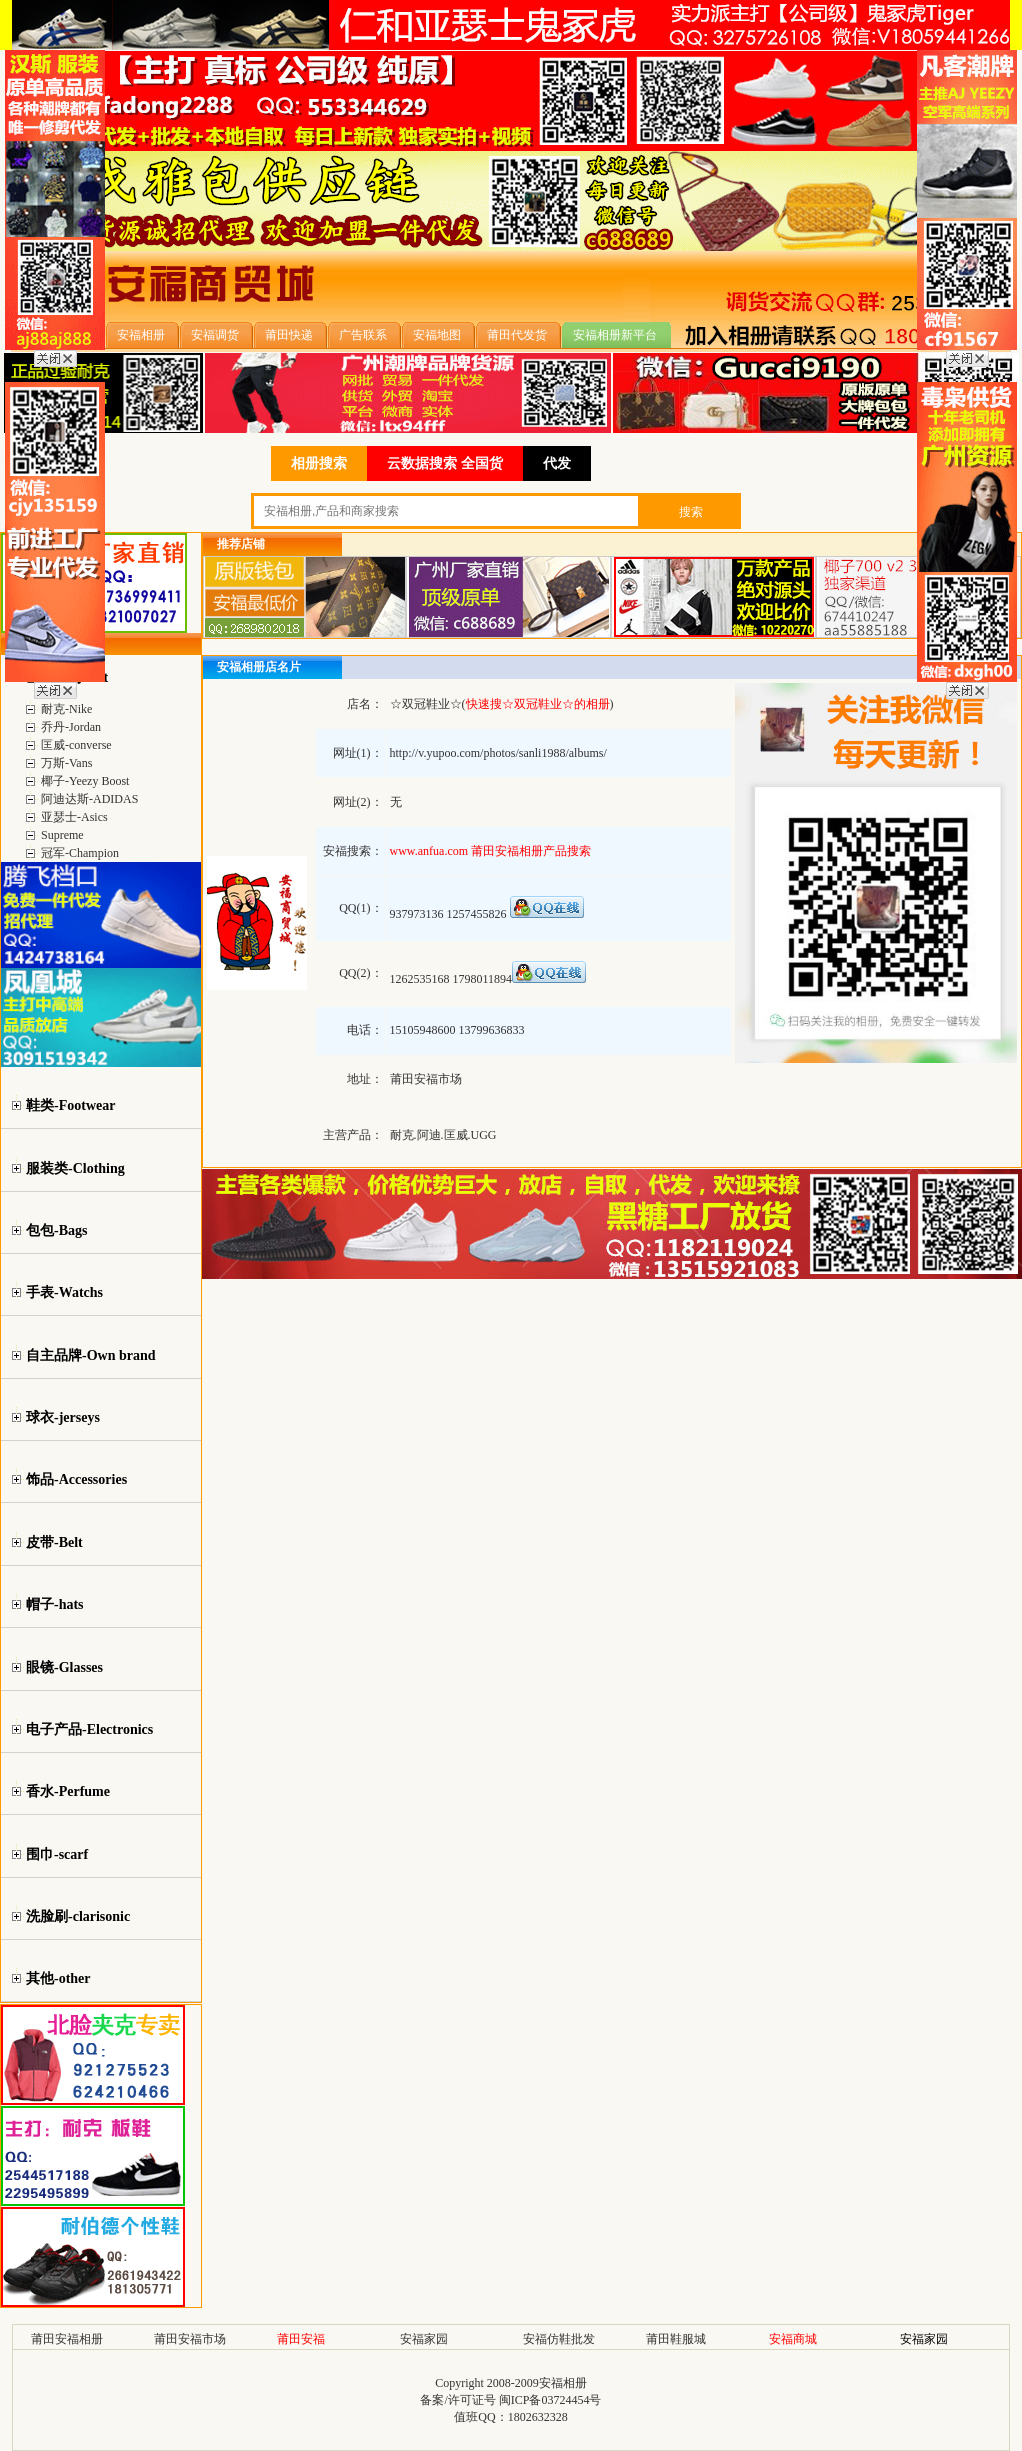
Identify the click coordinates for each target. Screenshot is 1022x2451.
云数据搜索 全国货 (445, 463)
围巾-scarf (57, 1854)
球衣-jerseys (63, 1417)
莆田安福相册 (67, 2339)
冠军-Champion (80, 853)
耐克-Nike (66, 709)
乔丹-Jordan (71, 727)
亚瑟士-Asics (74, 817)
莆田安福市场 (190, 2339)
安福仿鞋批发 (559, 2339)
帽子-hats (55, 1604)
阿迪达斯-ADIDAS (89, 799)
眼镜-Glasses (64, 1667)
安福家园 (424, 2339)
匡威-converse (76, 745)
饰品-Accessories (76, 1479)
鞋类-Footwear (70, 1105)
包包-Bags (56, 1230)
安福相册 (563, 2383)
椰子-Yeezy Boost (85, 781)
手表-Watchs (64, 1292)
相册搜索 (319, 463)
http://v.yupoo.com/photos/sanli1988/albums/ (498, 753)
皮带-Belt (54, 1542)
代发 (557, 463)
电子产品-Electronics (89, 1729)
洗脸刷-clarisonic (78, 1916)
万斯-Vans (66, 763)
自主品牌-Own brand (91, 1355)
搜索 (691, 512)
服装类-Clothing (75, 1168)
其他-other (58, 1978)
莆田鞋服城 (676, 2339)
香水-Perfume (68, 1791)
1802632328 (538, 2417)
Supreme (62, 835)
